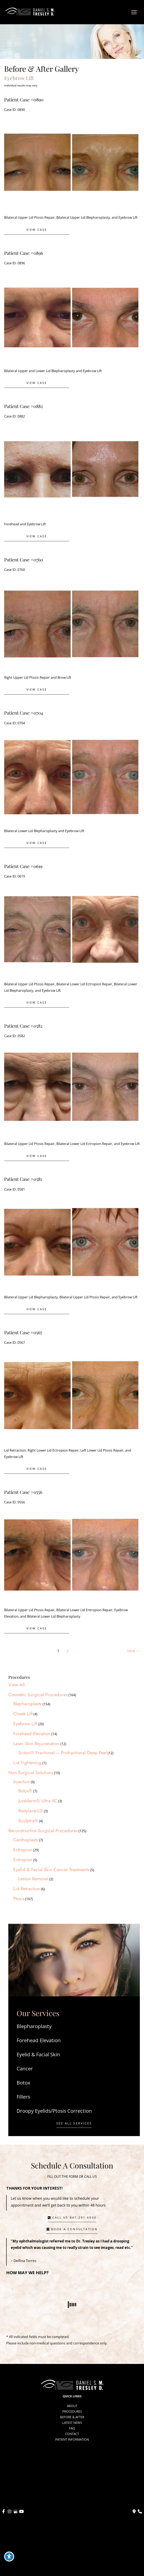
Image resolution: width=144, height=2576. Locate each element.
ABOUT (72, 2406)
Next (133, 1650)
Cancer (25, 2068)
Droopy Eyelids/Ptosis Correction (54, 2110)
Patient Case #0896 (23, 253)
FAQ (72, 2428)
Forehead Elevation (31, 1733)
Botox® (25, 1790)
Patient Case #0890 (23, 99)
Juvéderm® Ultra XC (37, 1800)
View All (16, 1684)
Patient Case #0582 (23, 1026)
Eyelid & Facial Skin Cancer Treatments (51, 1869)
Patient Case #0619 (23, 866)
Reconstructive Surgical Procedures (43, 1830)
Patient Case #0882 (23, 406)
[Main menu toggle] (134, 12)
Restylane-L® (30, 1810)
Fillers (23, 2096)
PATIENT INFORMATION (72, 2439)
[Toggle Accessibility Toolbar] (9, 2556)
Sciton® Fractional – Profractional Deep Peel (62, 1752)
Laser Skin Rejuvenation (36, 1743)
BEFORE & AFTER (72, 2417)
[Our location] (140, 2511)
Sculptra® (28, 1820)
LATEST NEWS (72, 2423)
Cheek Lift (23, 1713)
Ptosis (18, 1898)
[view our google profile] (15, 2511)
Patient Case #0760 (23, 559)
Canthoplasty (25, 1839)
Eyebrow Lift (25, 1723)
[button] (74, 2124)
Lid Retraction (26, 1888)
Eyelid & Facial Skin (38, 2054)
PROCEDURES (72, 2411)
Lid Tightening (27, 1762)
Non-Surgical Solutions (30, 1772)
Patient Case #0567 (23, 1332)
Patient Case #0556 (23, 1492)
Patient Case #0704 (23, 713)
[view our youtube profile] (21, 2511)
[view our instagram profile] (9, 2511)
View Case (36, 230)
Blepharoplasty (27, 1703)
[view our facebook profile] (3, 2511)
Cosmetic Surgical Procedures (38, 1694)
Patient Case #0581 (23, 1179)
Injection (21, 1781)
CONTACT (72, 2434)
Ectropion (22, 1849)
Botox (23, 2082)
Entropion (22, 1859)
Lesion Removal (33, 1878)
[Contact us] (134, 2511)
